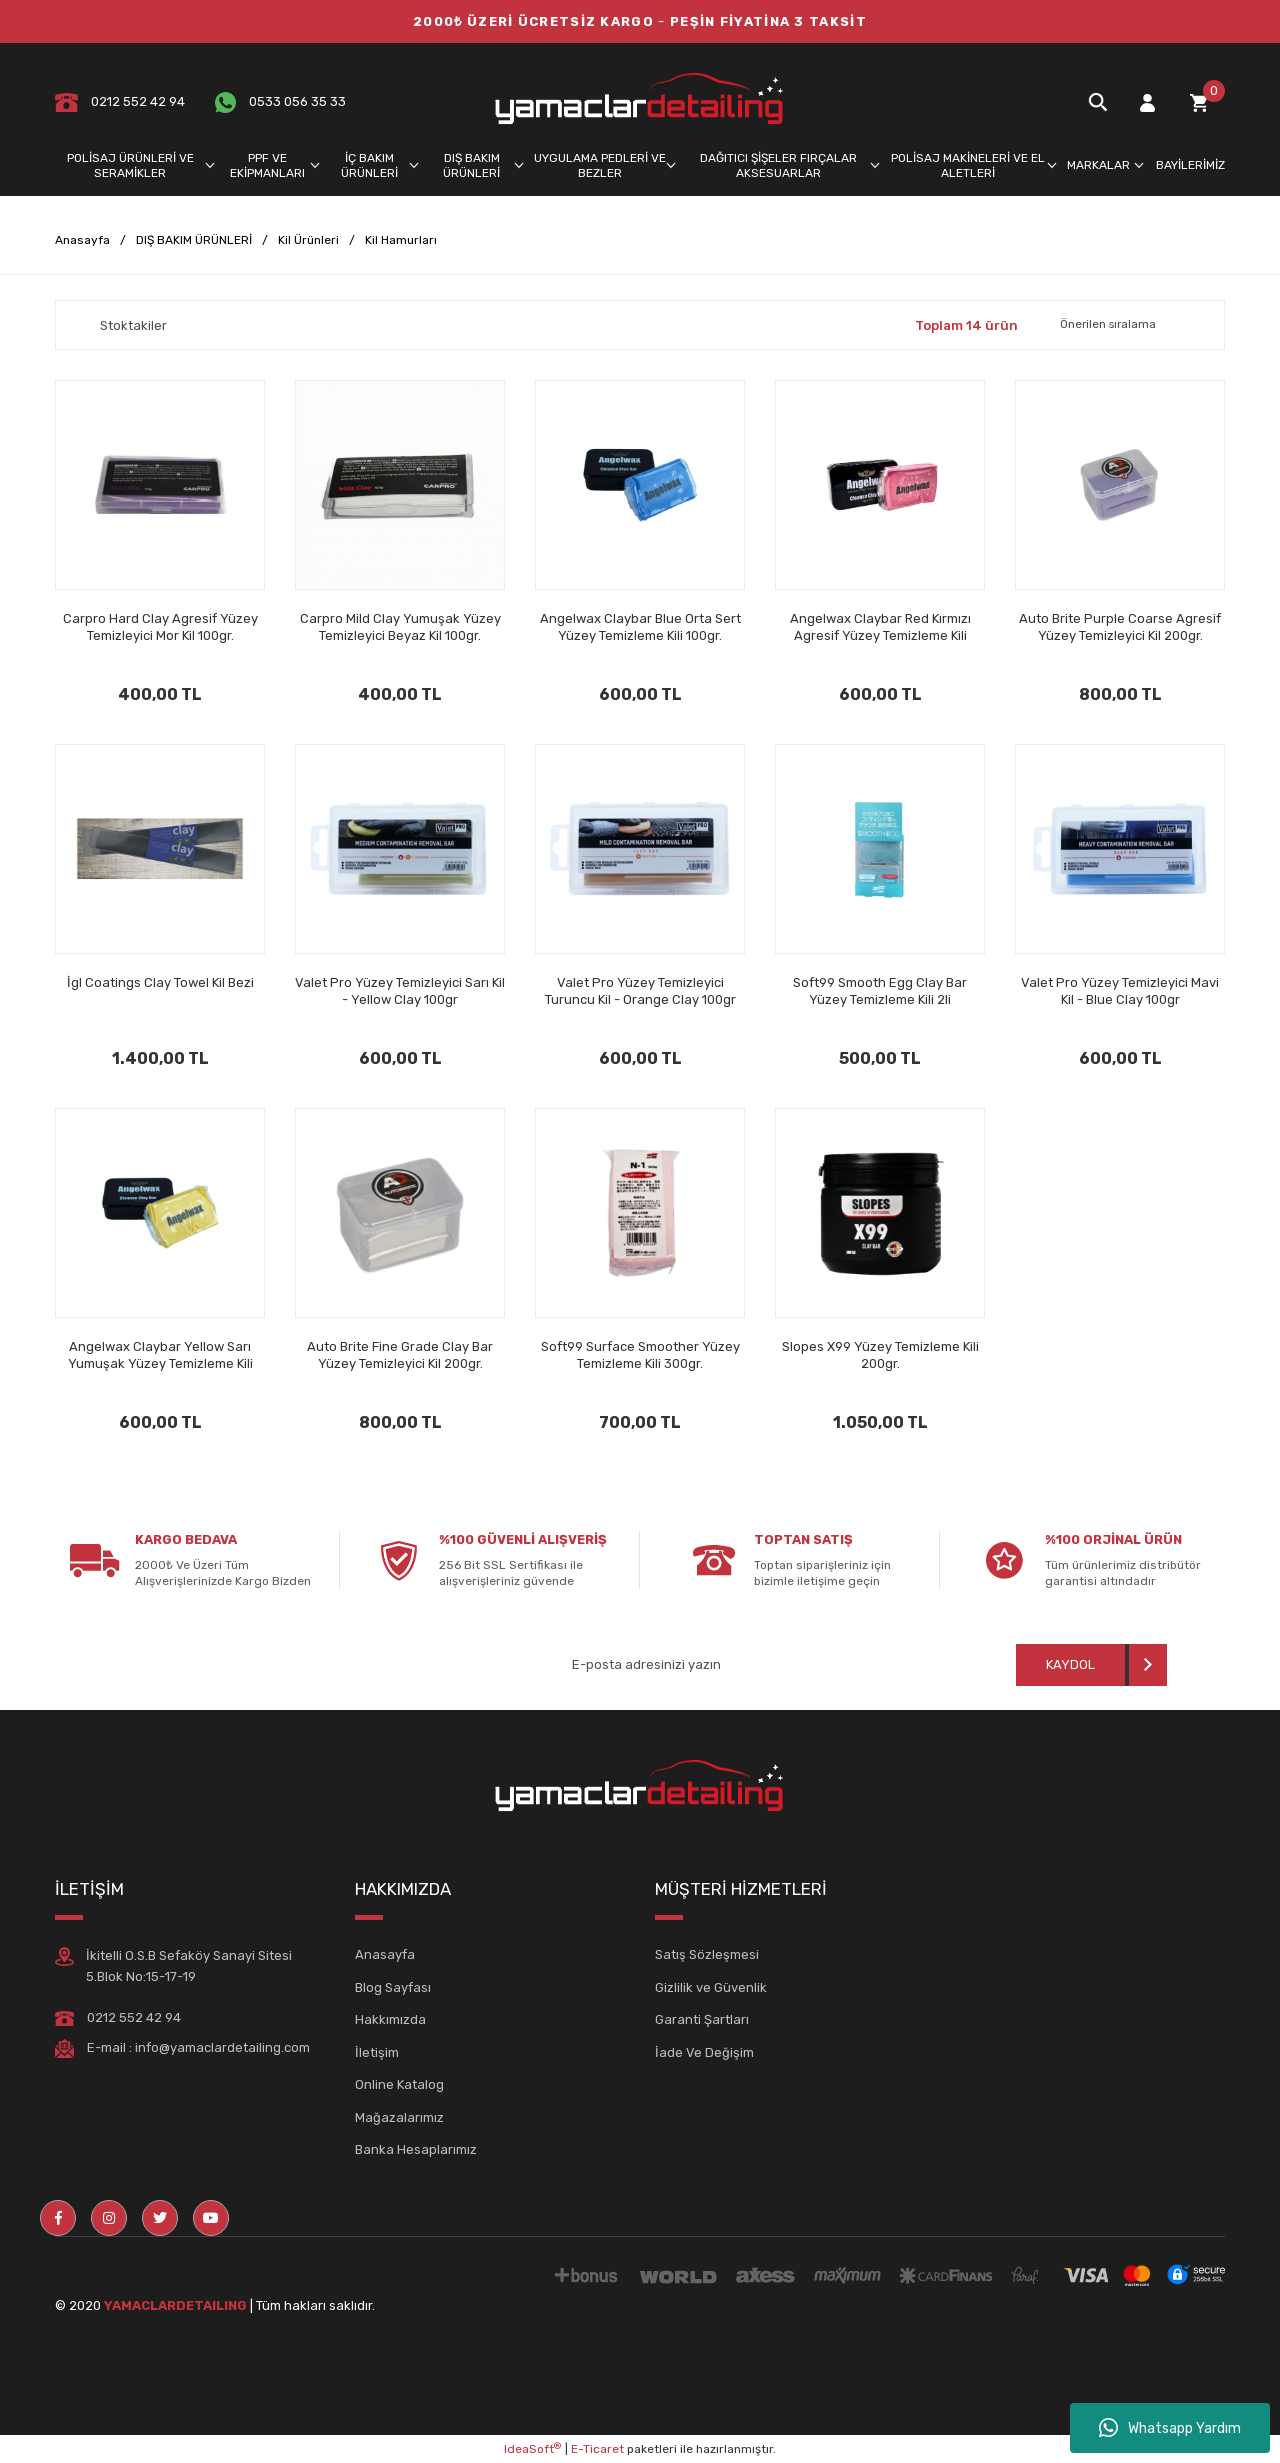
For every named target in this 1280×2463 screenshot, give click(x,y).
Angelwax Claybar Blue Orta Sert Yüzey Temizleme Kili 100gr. (640, 627)
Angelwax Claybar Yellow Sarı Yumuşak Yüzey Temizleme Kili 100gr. (160, 1355)
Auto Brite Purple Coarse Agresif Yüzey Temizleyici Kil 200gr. (1120, 627)
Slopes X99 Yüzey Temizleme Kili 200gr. (880, 1355)
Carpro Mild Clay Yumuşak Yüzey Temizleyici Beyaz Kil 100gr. (400, 627)
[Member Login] (1147, 102)
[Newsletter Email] (719, 1665)
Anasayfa (385, 1954)
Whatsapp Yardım (1170, 2428)
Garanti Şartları (702, 2019)
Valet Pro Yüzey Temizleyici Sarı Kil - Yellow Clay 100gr (400, 991)
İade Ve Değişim (704, 2052)
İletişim (377, 2052)
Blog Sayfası (393, 1987)
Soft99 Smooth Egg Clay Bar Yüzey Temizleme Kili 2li (880, 991)
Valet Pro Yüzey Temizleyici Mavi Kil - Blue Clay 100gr (1120, 991)
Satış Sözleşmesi (707, 1954)
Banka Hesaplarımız (416, 2149)
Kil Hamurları (401, 240)
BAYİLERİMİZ (1190, 165)
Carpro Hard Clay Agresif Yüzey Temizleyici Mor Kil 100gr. (160, 627)
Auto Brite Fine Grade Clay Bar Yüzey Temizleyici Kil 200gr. (400, 1355)
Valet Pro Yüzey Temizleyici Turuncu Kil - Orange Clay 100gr (640, 991)
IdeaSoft (532, 2449)
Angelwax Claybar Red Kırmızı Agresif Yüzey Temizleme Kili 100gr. (880, 627)
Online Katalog (399, 2084)
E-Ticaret (597, 2449)
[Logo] (640, 102)
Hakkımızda (390, 2019)
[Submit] (1091, 1665)
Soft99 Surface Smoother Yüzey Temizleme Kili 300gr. (640, 1355)
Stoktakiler (133, 325)
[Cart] (1199, 102)
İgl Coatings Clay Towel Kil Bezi (160, 982)
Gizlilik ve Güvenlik (711, 1987)
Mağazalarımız (399, 2117)
